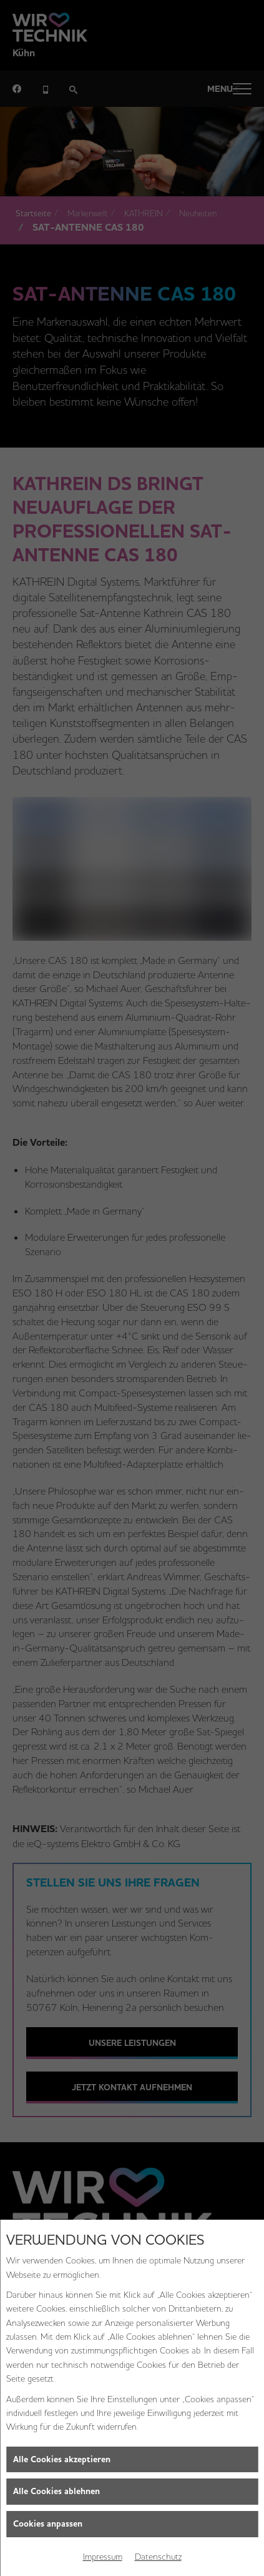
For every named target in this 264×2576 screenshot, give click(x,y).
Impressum (102, 2556)
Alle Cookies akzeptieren (61, 2459)
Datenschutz (158, 2556)
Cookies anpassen (47, 2524)
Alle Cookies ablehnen (56, 2491)
